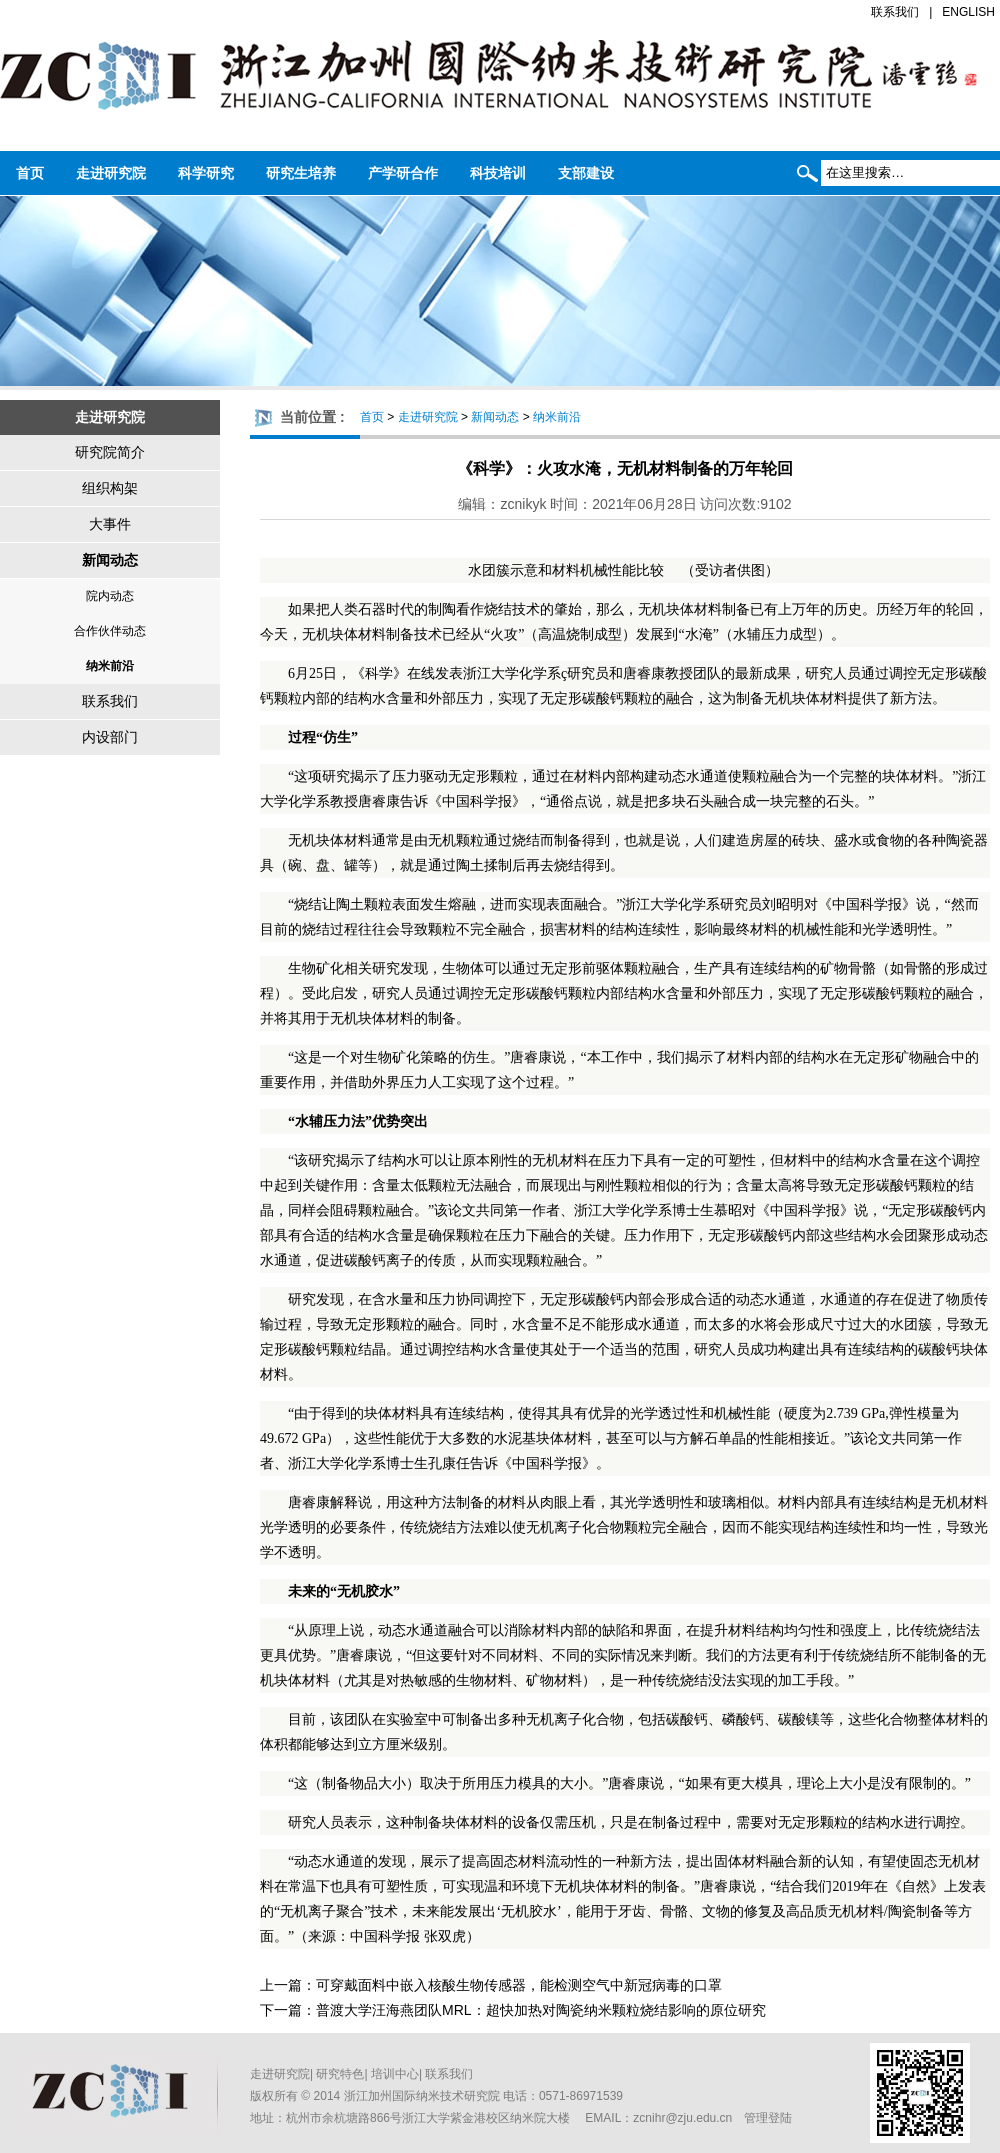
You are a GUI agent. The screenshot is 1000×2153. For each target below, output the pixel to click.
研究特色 (340, 2074)
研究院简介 (110, 452)
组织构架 (110, 488)
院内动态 (110, 596)
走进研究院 (111, 173)
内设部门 (110, 737)
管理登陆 (768, 2118)
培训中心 (395, 2074)
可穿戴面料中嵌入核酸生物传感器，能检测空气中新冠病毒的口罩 (519, 1985)
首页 (30, 173)
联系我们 (895, 12)
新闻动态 (110, 560)
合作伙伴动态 (110, 631)
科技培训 (498, 173)
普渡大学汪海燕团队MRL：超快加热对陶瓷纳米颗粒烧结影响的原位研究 (541, 2010)
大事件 (110, 524)
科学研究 (206, 173)
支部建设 (586, 173)
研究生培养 (301, 173)
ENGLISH (968, 12)
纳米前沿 (110, 666)
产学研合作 (403, 173)
